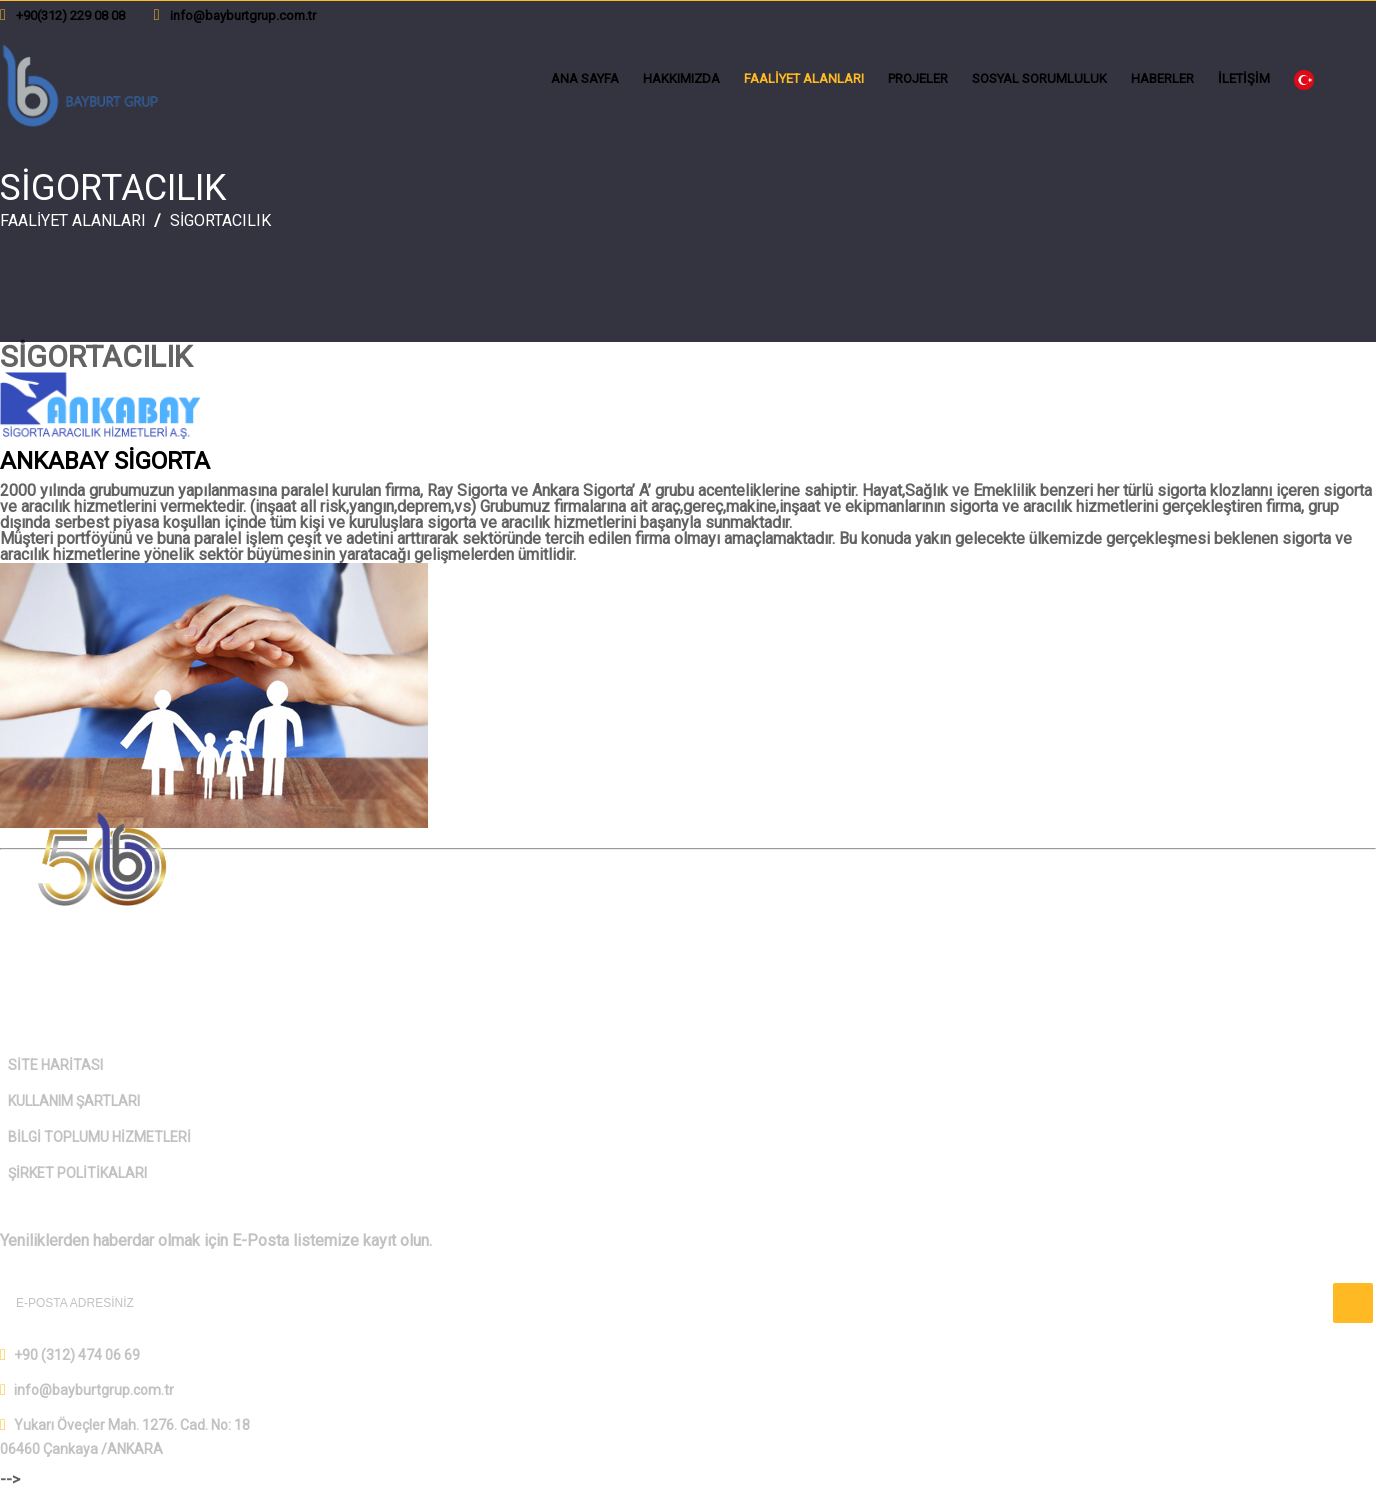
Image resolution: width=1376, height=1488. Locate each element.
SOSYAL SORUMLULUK (1039, 78)
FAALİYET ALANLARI (804, 78)
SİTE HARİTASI (55, 1065)
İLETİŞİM (1244, 78)
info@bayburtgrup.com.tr (243, 15)
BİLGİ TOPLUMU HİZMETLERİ (99, 1137)
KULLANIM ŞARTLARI (74, 1101)
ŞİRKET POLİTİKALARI (77, 1173)
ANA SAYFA (585, 78)
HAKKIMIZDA (681, 78)
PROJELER (918, 78)
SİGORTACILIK (113, 188)
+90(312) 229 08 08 (70, 15)
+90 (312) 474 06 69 (77, 1355)
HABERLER (1162, 78)
